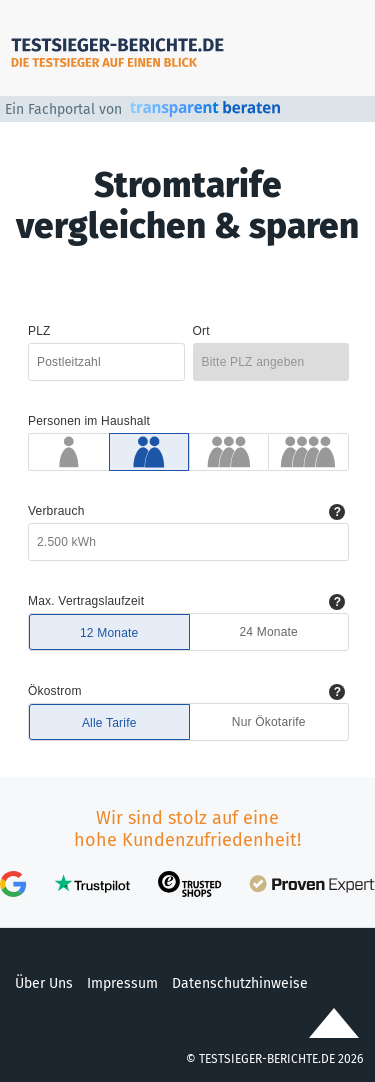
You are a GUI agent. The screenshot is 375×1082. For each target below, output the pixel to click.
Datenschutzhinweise (240, 983)
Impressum (122, 983)
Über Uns (44, 983)
